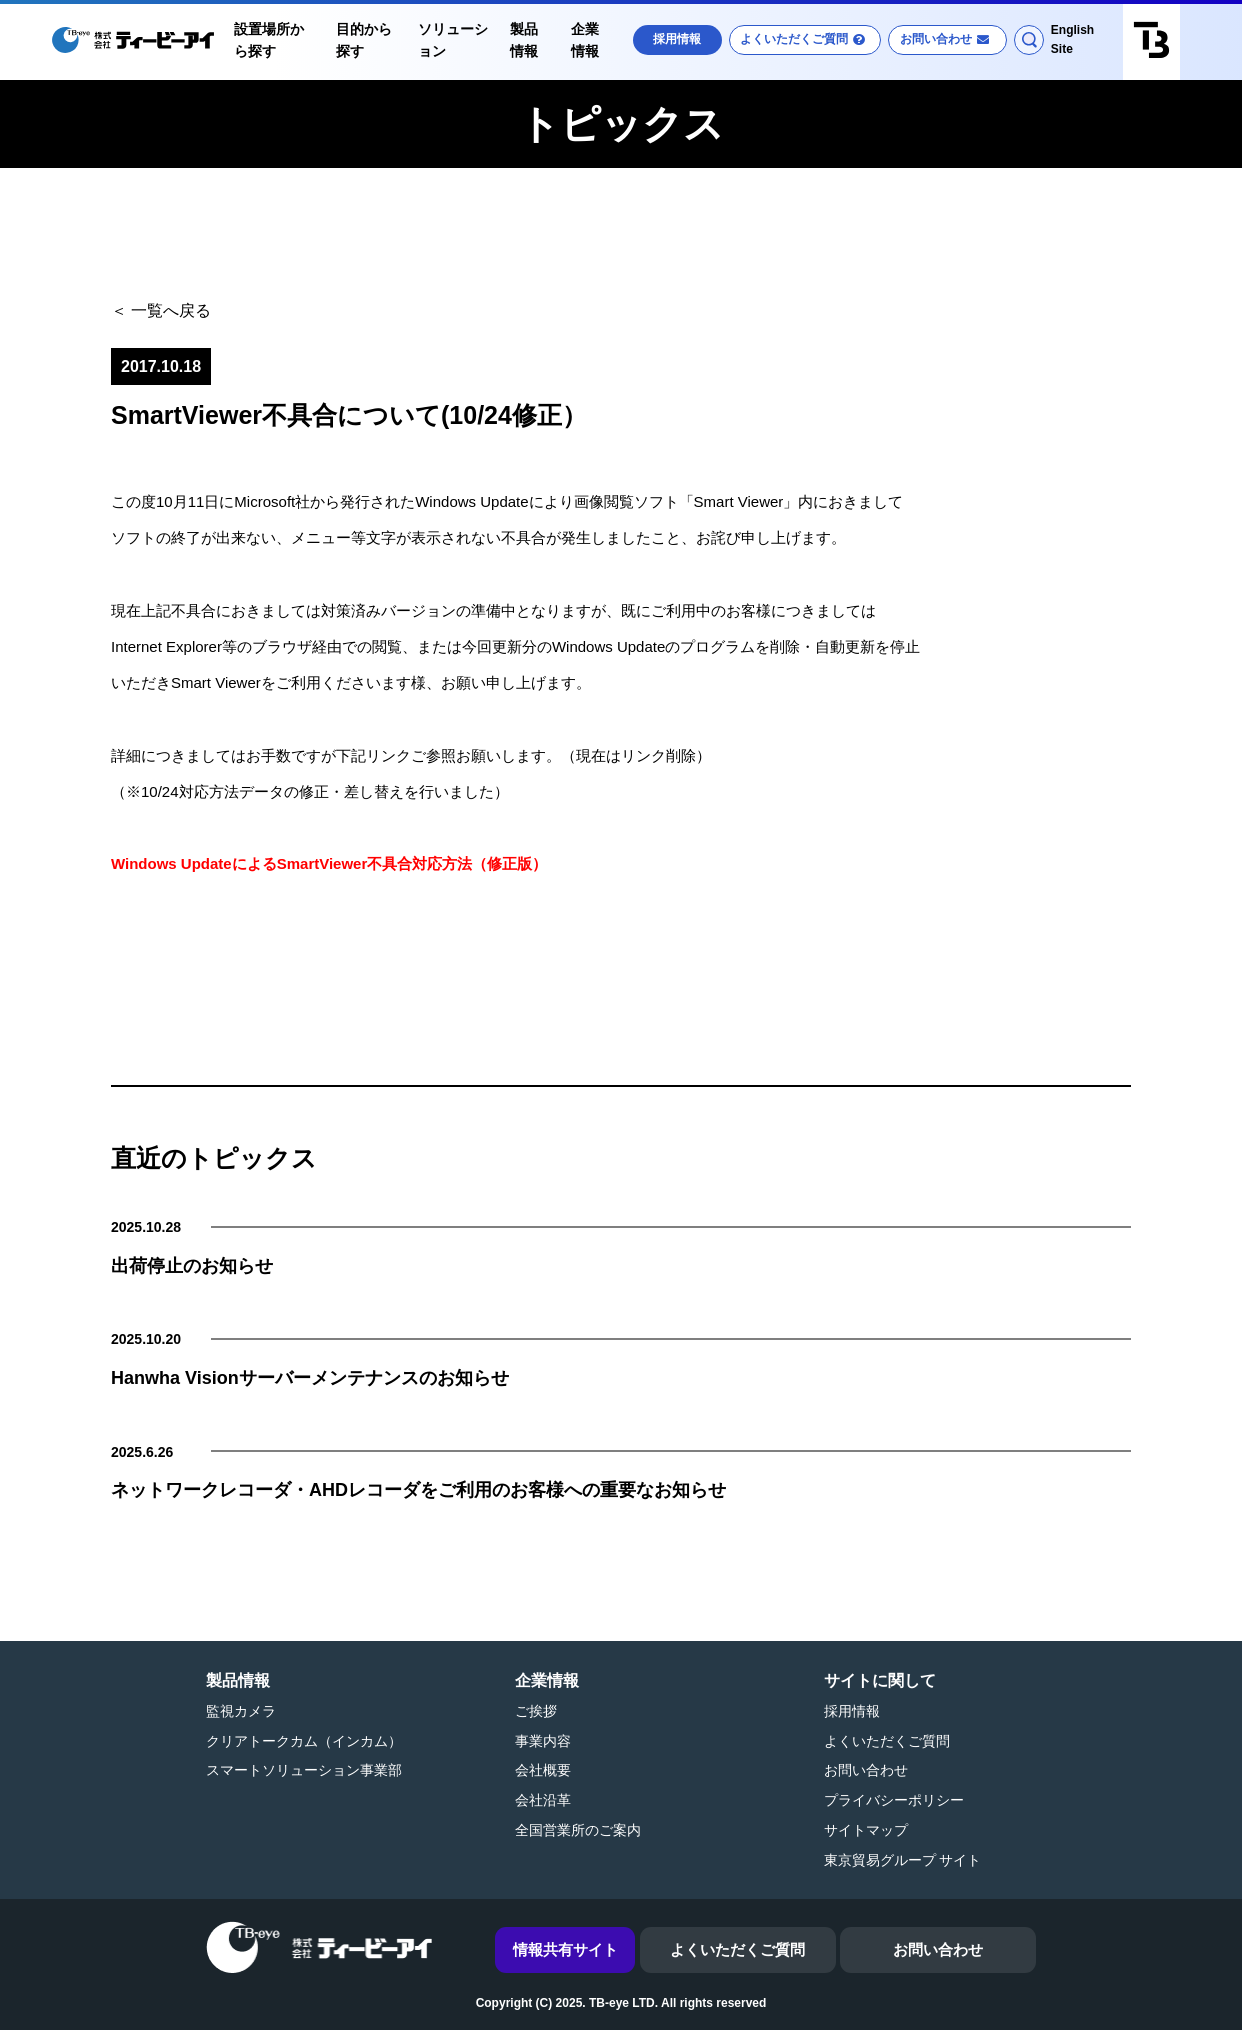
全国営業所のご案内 (578, 1830)
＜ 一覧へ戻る (161, 310)
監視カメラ (241, 1711)
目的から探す (364, 40)
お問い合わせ (936, 39)
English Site (1072, 39)
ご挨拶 (536, 1711)
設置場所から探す (269, 40)
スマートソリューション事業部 (304, 1770)
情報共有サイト (565, 1949)
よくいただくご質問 (794, 39)
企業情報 (585, 40)
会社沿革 (543, 1800)
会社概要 (543, 1770)
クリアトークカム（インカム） (304, 1741)
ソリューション (453, 40)
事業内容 (543, 1741)
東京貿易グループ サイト (903, 1860)
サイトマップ (866, 1830)
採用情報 (677, 39)
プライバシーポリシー (894, 1800)
